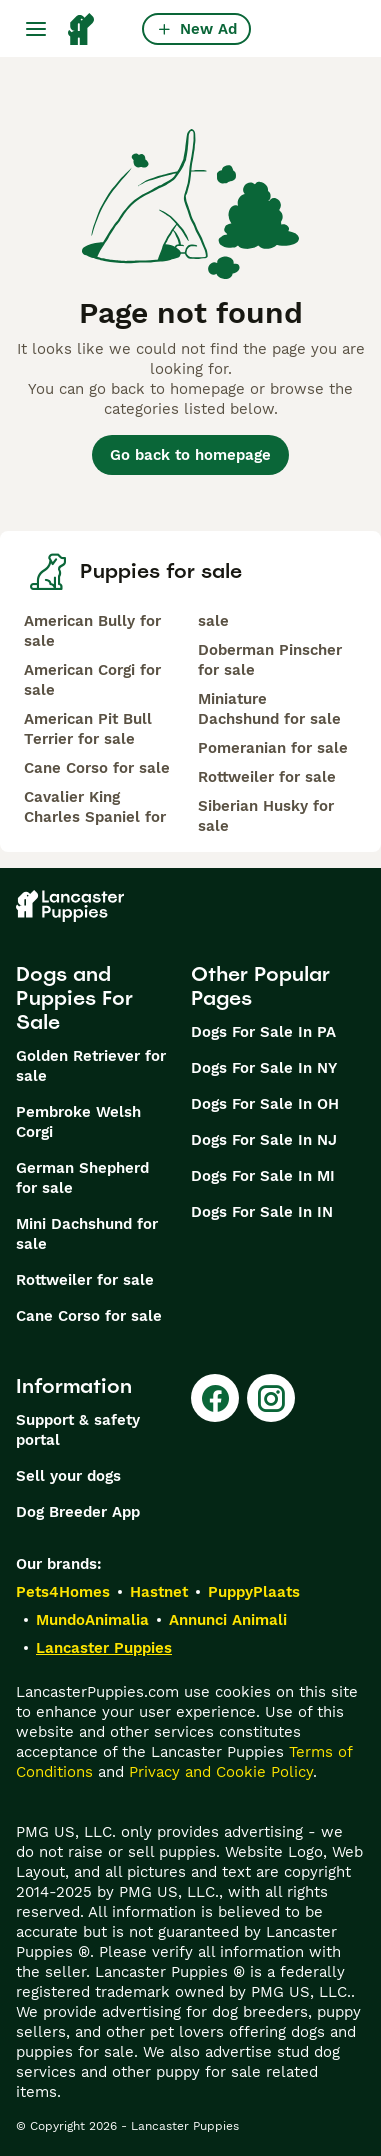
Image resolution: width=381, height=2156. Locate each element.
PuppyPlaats (254, 1592)
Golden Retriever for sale (91, 1066)
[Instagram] (271, 1398)
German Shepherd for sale (82, 1178)
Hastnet (159, 1592)
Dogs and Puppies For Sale (74, 998)
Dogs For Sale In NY (264, 1068)
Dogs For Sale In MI (263, 1176)
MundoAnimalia (92, 1620)
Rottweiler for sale (267, 777)
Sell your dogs (68, 1476)
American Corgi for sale (92, 680)
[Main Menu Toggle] (36, 29)
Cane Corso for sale (97, 768)
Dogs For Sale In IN (262, 1212)
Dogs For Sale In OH (265, 1104)
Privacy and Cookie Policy (221, 1772)
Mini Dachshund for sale (87, 1234)
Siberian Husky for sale (266, 816)
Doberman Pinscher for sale (270, 660)
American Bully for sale (92, 631)
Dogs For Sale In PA (263, 1032)
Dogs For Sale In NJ (264, 1140)
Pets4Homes (63, 1592)
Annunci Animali (228, 1620)
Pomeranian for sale (273, 748)
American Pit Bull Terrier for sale (88, 729)
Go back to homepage (190, 455)
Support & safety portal (78, 1430)
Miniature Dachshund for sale (269, 709)
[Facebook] (215, 1398)
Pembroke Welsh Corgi (78, 1122)
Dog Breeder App (78, 1512)
